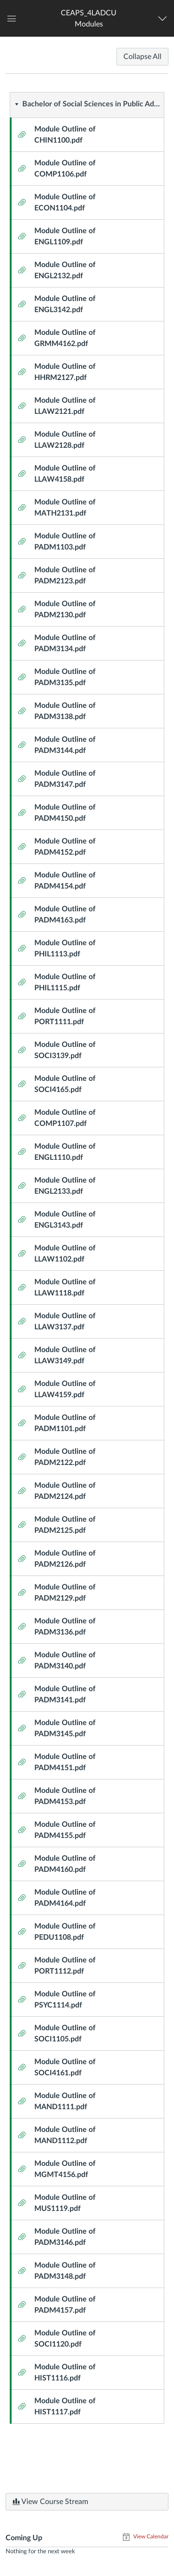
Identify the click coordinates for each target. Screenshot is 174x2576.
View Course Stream (50, 2501)
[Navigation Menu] (164, 19)
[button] (88, 18)
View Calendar (150, 2536)
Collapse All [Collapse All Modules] (142, 56)
